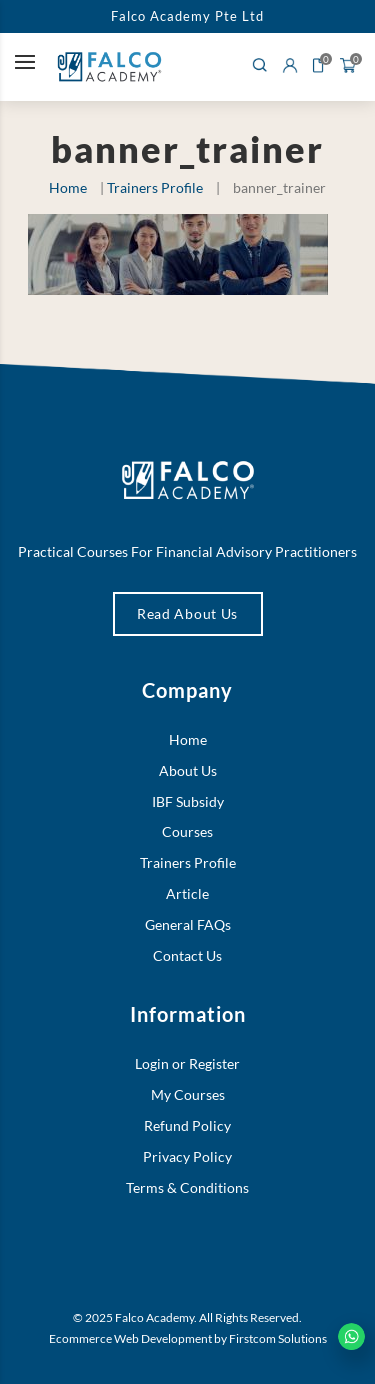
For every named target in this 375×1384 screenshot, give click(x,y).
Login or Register (187, 1063)
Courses (187, 831)
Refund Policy (187, 1125)
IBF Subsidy (188, 801)
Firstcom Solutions (278, 1338)
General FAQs (188, 924)
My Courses (188, 1094)
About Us (188, 770)
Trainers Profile (155, 187)
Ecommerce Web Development (130, 1338)
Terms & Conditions (187, 1187)
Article (187, 893)
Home (68, 187)
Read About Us (187, 613)
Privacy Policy (187, 1156)
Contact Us (187, 955)
